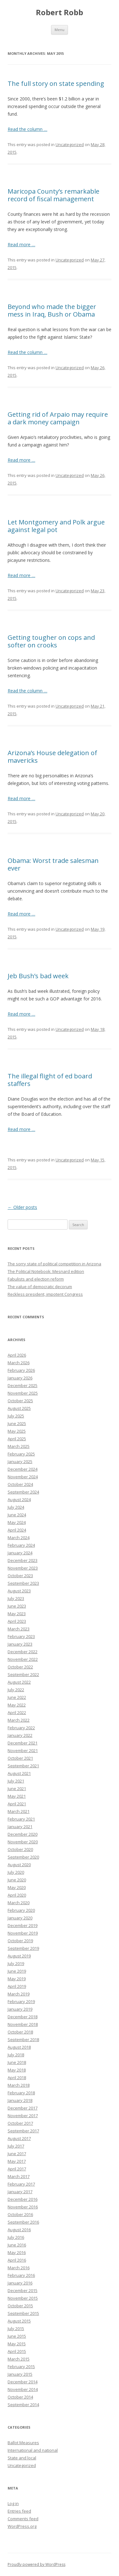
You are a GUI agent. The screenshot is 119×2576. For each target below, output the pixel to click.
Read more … (21, 244)
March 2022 (19, 1720)
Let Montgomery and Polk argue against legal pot (56, 526)
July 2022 (16, 1690)
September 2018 (23, 2039)
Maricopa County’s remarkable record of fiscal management (53, 195)
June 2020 (17, 1880)
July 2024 (16, 1507)
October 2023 (20, 1575)
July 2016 (16, 2237)
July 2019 (16, 1963)
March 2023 (19, 1629)
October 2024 (20, 1484)
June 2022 (17, 1697)
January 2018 (20, 2100)
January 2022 (20, 1735)
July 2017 (16, 2146)
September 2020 (23, 1857)
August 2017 (19, 2138)
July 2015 (16, 2328)
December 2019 (22, 1925)
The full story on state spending (56, 83)
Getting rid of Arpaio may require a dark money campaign (58, 418)
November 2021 (23, 1750)
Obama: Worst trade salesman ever (53, 864)
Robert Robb (59, 12)
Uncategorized (70, 144)
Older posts (22, 1207)
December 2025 (22, 1385)
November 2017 (23, 2115)
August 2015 (19, 2321)
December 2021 (22, 1743)
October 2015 (20, 2306)
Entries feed (19, 2511)
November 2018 (23, 2024)
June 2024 (17, 1515)
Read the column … (27, 129)
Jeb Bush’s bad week (38, 976)
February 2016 (21, 2275)
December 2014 (22, 2382)
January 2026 (20, 1378)
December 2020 (22, 1834)
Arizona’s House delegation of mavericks (52, 756)
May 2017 (17, 2161)
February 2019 (21, 2001)
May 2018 (17, 2070)
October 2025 (20, 1401)
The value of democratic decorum (40, 1286)
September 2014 (23, 2404)
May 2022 (17, 1705)
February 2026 (21, 1370)
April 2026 (17, 1355)
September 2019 (23, 1948)
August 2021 (19, 1773)
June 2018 (17, 2062)
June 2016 (17, 2245)
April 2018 (17, 2077)
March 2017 (19, 2176)
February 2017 (21, 2184)
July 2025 (16, 1416)
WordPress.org (22, 2526)
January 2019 (20, 2009)
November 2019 (23, 1933)
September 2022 (23, 1674)
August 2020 (19, 1864)
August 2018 (19, 2047)
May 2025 (17, 1431)
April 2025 (17, 1439)
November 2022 (23, 1659)
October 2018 (20, 2032)
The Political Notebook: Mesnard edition (46, 1271)
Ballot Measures (23, 2442)
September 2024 (23, 1492)
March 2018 (19, 2085)
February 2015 (21, 2366)
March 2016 (19, 2268)
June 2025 (17, 1423)
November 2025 (23, 1393)
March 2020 (19, 1902)
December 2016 (22, 2199)
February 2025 (21, 1454)
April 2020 (17, 1895)
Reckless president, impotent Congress (45, 1294)
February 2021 (21, 1819)
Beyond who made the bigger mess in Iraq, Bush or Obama (52, 310)
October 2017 (20, 2123)
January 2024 (20, 1553)
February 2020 (21, 1910)
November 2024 (23, 1477)
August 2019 (19, 1956)
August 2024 (19, 1499)
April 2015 (17, 2351)
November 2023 (23, 1568)
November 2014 (23, 2389)
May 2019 (17, 1979)
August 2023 (19, 1591)
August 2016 (19, 2229)
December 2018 (22, 2017)
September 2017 (23, 2131)
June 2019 (17, 1971)
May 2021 (17, 1796)
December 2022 (22, 1651)
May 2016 (17, 2252)
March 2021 (19, 1811)
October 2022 (20, 1667)
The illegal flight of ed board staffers (50, 1080)
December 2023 (22, 1560)
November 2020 (23, 1842)
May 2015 (17, 2344)
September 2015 (23, 2313)
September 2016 (23, 2222)
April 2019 (17, 1986)
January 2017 (20, 2191)
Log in (13, 2503)
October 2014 (20, 2397)
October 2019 (20, 1940)
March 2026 (19, 1362)
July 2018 (16, 2055)
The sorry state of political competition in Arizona (54, 1264)
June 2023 (17, 1606)
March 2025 (19, 1446)
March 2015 (19, 2359)
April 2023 (17, 1621)
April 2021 (17, 1804)
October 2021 (20, 1758)
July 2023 (16, 1598)
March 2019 (19, 1994)
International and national (33, 2450)
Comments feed (23, 2518)
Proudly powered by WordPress (36, 2564)
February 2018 (21, 2093)
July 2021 (16, 1781)
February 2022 (21, 1728)
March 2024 (19, 1537)
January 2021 (20, 1826)
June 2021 (17, 1788)
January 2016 (20, 2283)
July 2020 (16, 1872)
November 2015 (23, 2298)
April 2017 (17, 2169)
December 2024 (22, 1469)
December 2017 (22, 2108)
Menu (59, 29)
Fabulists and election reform (36, 1279)
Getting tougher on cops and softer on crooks (51, 641)
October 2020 (20, 1849)
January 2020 (20, 1918)
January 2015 (20, 2374)
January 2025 (20, 1461)
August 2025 (19, 1408)
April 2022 (17, 1712)
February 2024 (21, 1545)
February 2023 (21, 1636)
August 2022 (19, 1682)
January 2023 (20, 1644)
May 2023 (17, 1613)
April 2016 (17, 2260)
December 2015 (22, 2290)
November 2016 (23, 2207)
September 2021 (23, 1766)
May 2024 (17, 1522)
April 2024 (17, 1530)
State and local (22, 2458)
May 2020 (17, 1887)
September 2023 (23, 1583)
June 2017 (17, 2153)
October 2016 (20, 2214)
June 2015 (17, 2336)
